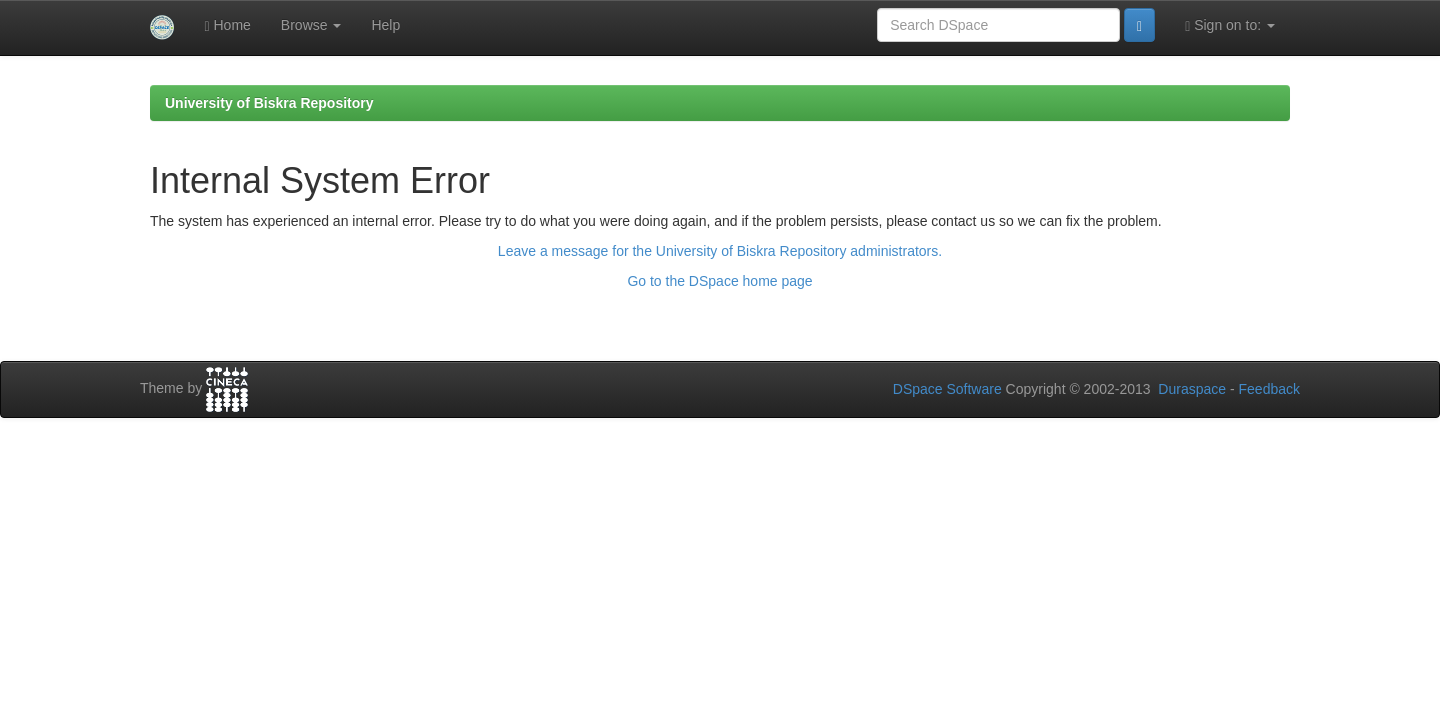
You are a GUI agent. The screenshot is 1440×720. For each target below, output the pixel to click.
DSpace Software (947, 389)
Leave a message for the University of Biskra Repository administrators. (720, 251)
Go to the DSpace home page (719, 281)
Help (385, 25)
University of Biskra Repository (269, 103)
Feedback (1269, 389)
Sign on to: (1230, 25)
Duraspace (1192, 389)
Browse (311, 25)
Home (227, 25)
